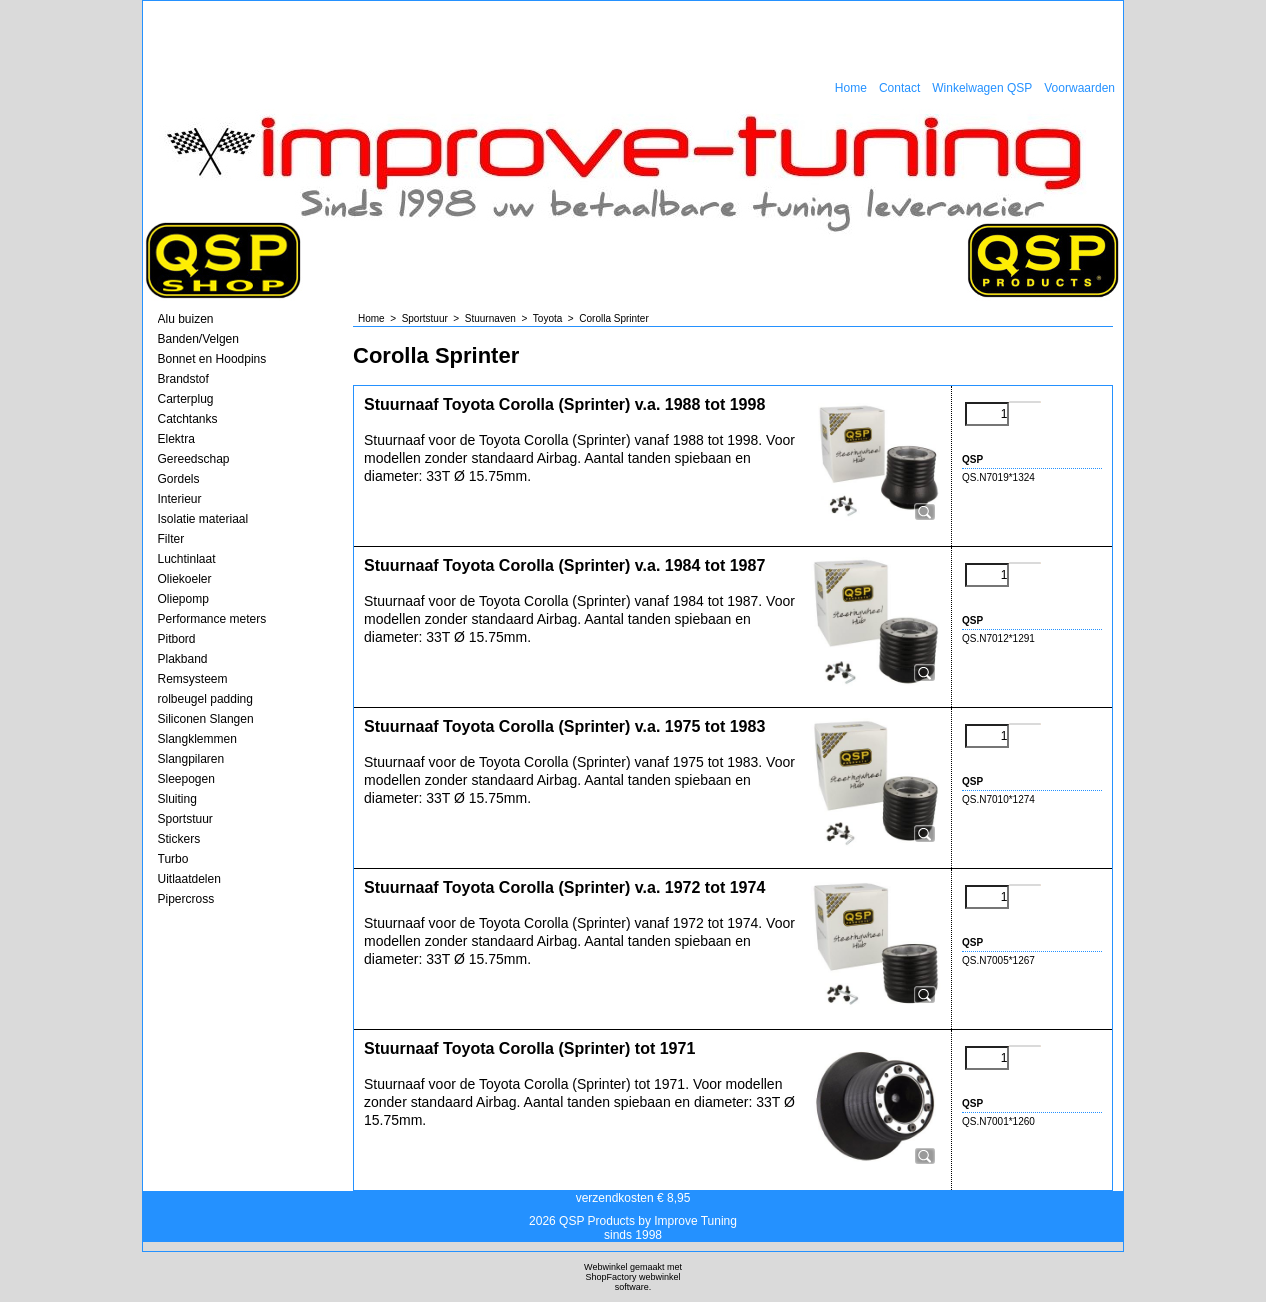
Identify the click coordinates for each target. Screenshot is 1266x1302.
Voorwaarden (1079, 88)
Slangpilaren (191, 759)
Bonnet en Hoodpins (212, 359)
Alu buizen (186, 319)
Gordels (179, 479)
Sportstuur (185, 819)
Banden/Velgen (198, 339)
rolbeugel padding (205, 699)
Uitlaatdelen (189, 879)
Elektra (176, 439)
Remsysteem (193, 679)
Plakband (183, 659)
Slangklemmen (197, 739)
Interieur (180, 499)
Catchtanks (188, 419)
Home (851, 88)
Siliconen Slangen (206, 719)
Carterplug (186, 399)
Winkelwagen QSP (982, 88)
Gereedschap (194, 459)
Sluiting (177, 799)
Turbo (173, 859)
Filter (171, 539)
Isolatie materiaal (203, 519)
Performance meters (212, 619)
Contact (899, 88)
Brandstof (183, 379)
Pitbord (177, 639)
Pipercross (186, 899)
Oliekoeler (185, 579)
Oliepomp (183, 599)
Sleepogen (186, 779)
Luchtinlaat (187, 559)
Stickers (179, 839)
